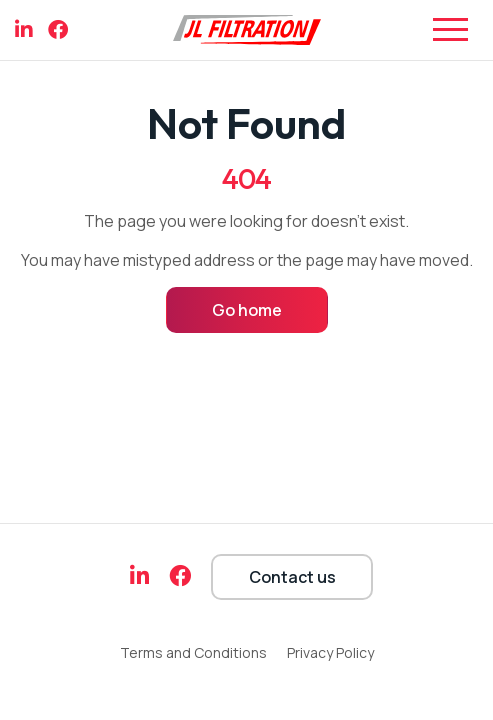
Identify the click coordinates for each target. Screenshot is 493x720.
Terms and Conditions (193, 652)
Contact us (292, 577)
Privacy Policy (330, 652)
